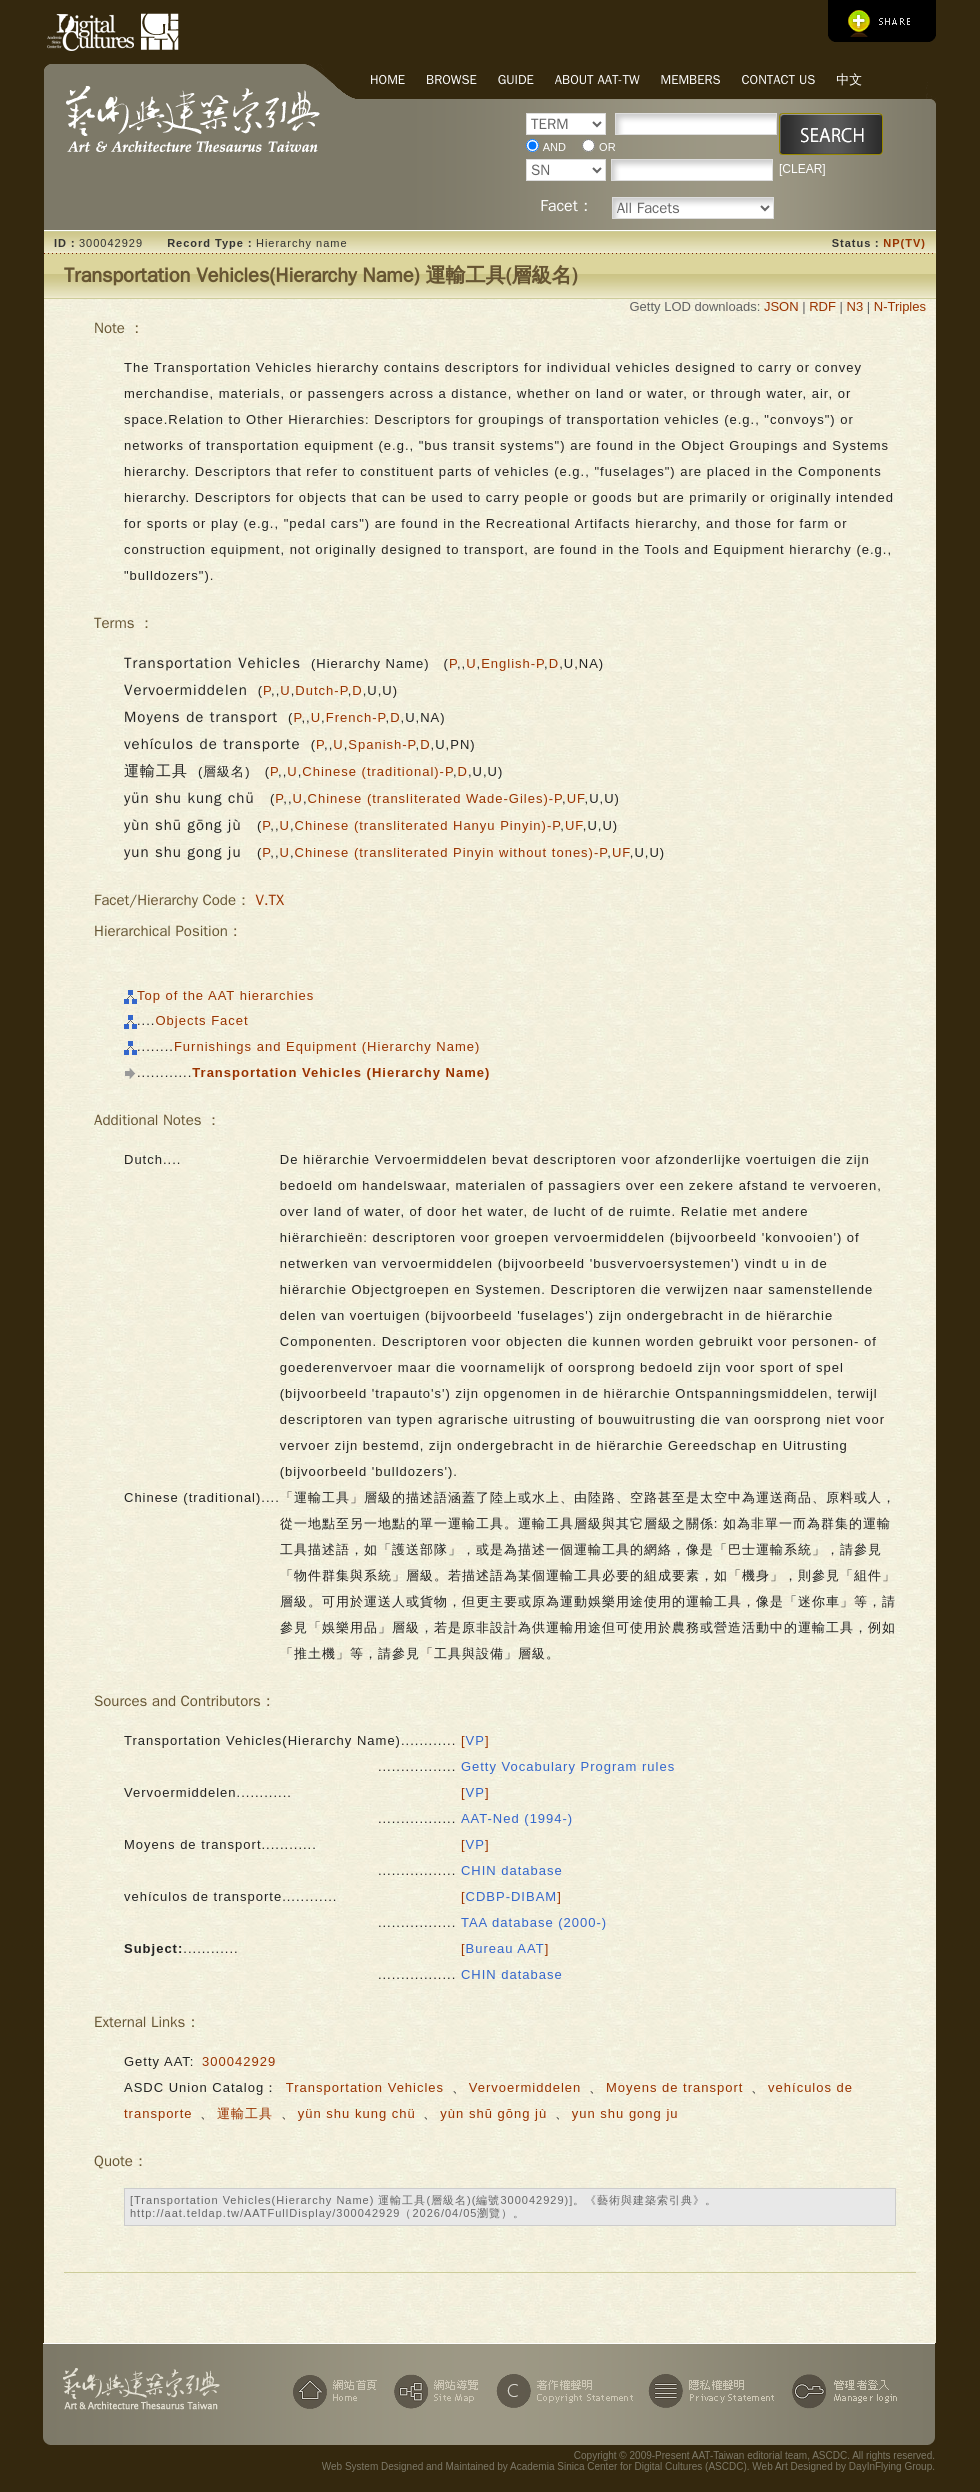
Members (691, 79)
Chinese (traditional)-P (377, 771)
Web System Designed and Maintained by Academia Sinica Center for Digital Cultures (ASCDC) (534, 2466)
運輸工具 (245, 2113)
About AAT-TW (597, 79)
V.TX (269, 900)
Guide (516, 79)
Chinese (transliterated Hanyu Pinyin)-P (428, 825)
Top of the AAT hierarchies (225, 995)
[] (475, 1740)
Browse (451, 79)
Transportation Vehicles (365, 2087)
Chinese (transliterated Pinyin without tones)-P (451, 852)
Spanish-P (381, 744)
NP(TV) (904, 243)
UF (576, 798)
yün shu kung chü (359, 2113)
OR (607, 147)
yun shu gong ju (625, 2113)
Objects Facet (201, 1020)
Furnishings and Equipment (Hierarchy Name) (327, 1046)
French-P (356, 717)
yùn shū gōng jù (495, 2113)
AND (554, 147)
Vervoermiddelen (525, 2087)
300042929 (239, 2061)
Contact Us (779, 79)
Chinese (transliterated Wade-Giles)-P (435, 798)
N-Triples (900, 306)
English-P (512, 663)
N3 (855, 306)
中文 (849, 79)
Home (387, 79)
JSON (781, 306)
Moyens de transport (675, 2087)
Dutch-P (321, 690)
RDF (822, 306)
